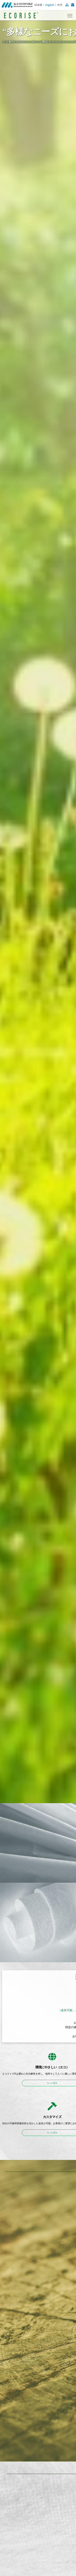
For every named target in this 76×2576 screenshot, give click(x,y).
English (49, 5)
